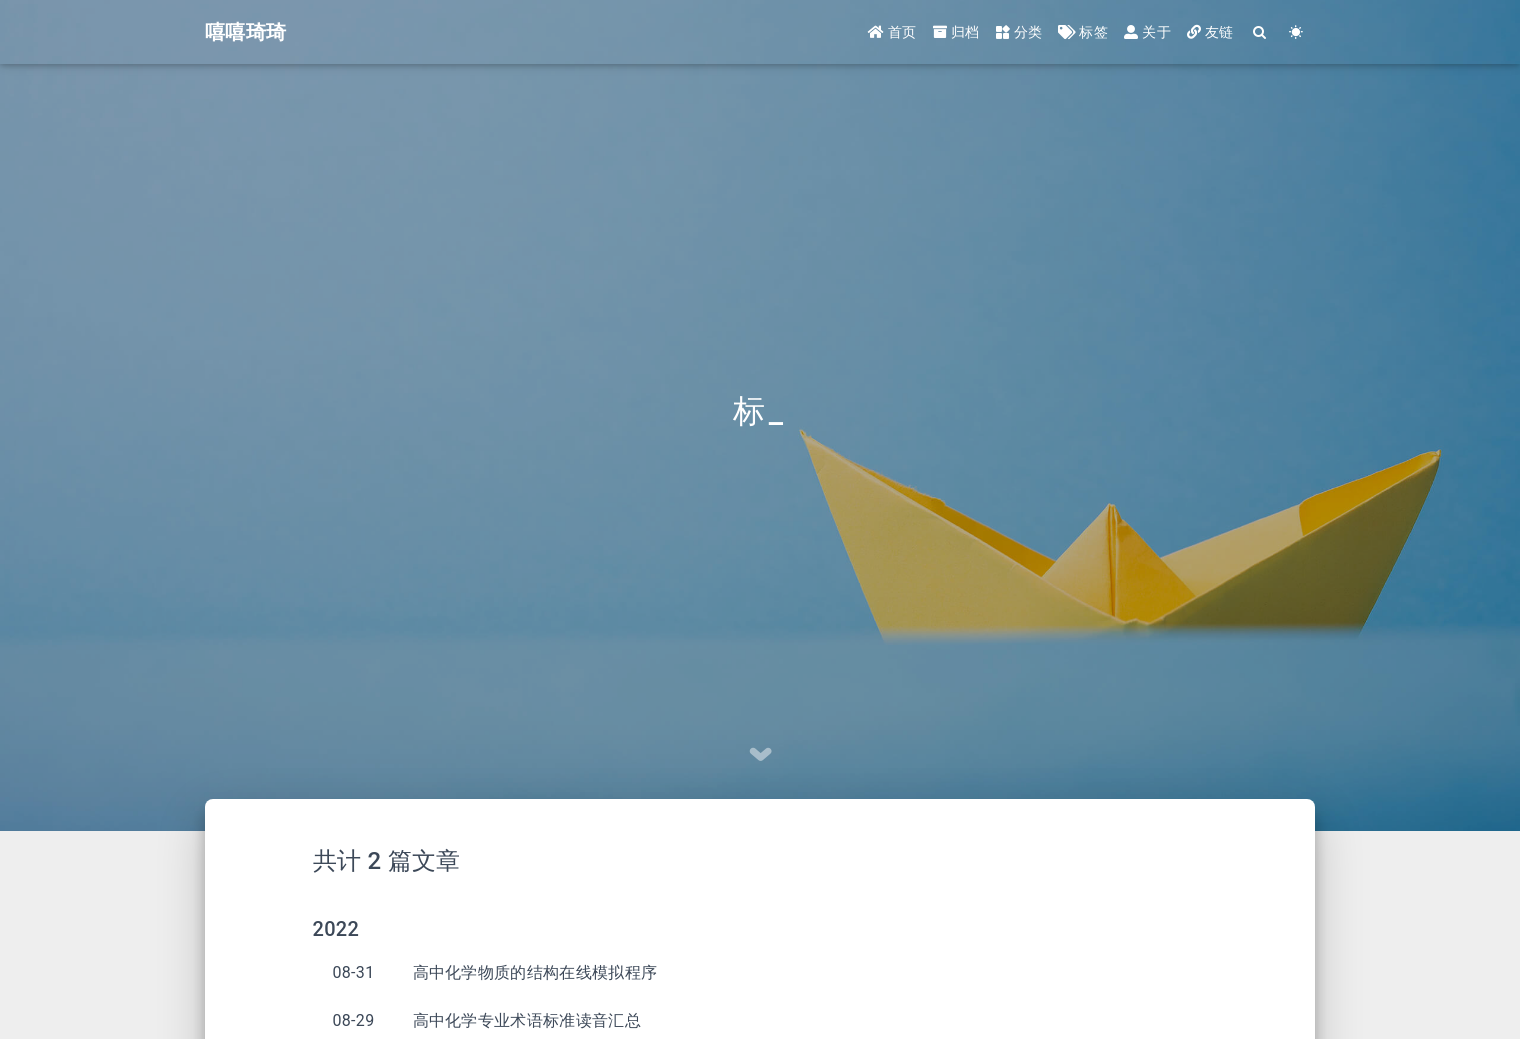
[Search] (1260, 32)
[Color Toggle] (1296, 32)
